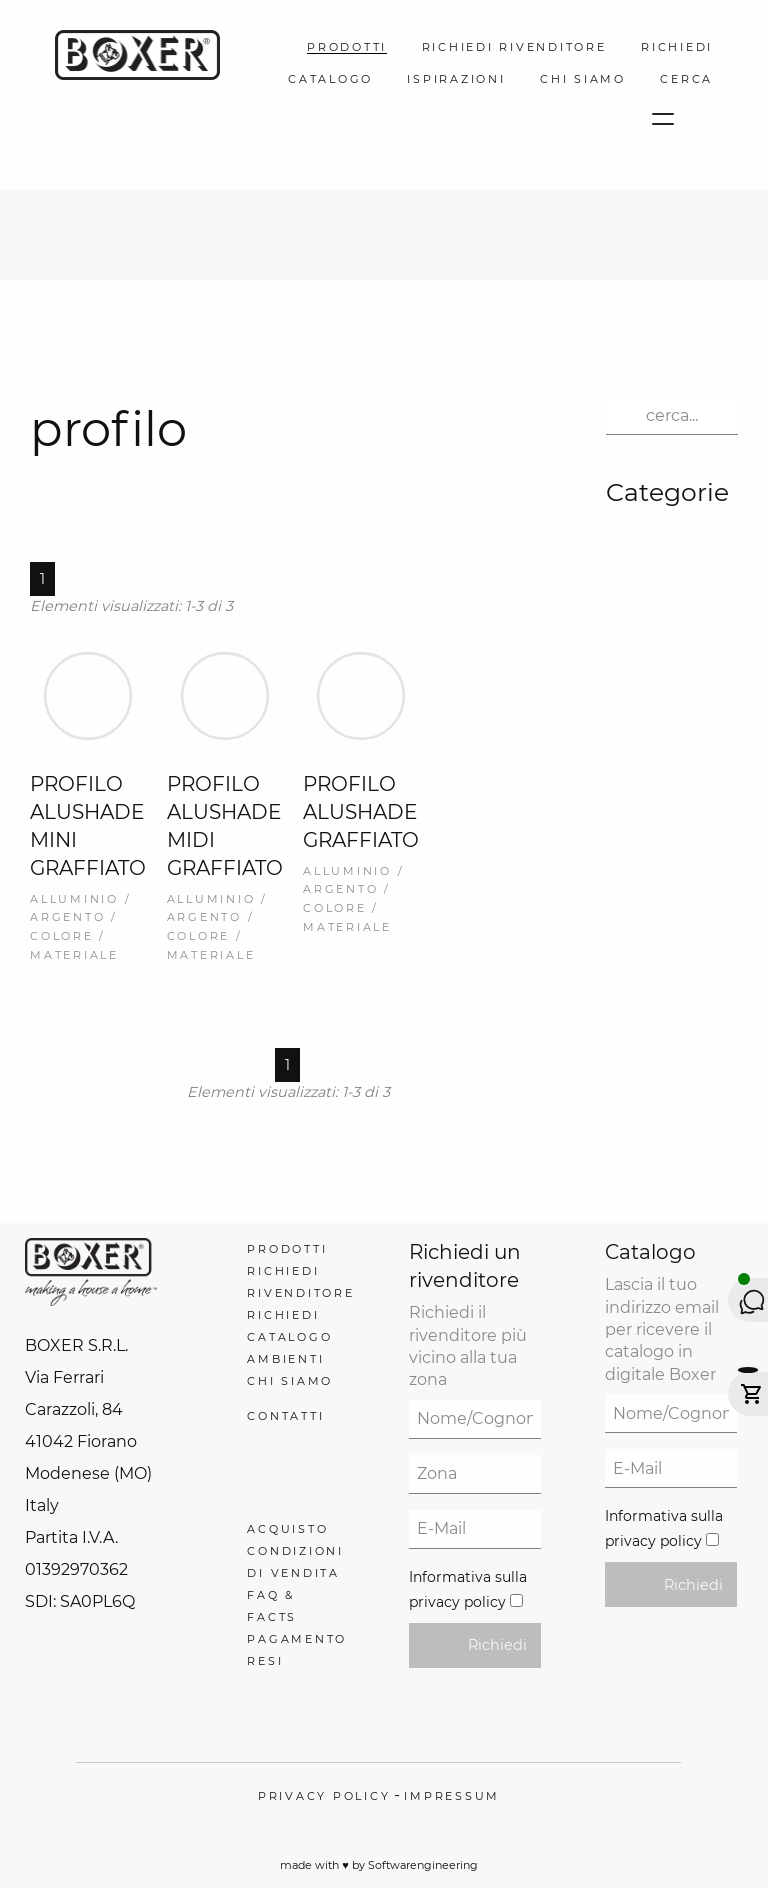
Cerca (686, 79)
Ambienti (285, 1359)
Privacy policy (324, 1796)
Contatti (285, 1416)
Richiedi (497, 1645)
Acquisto (287, 1529)
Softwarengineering (423, 1865)
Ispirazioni (456, 79)
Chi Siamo (583, 79)
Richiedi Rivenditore (514, 47)
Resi (265, 1661)
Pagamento (297, 1639)
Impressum (452, 1796)
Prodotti (347, 47)
